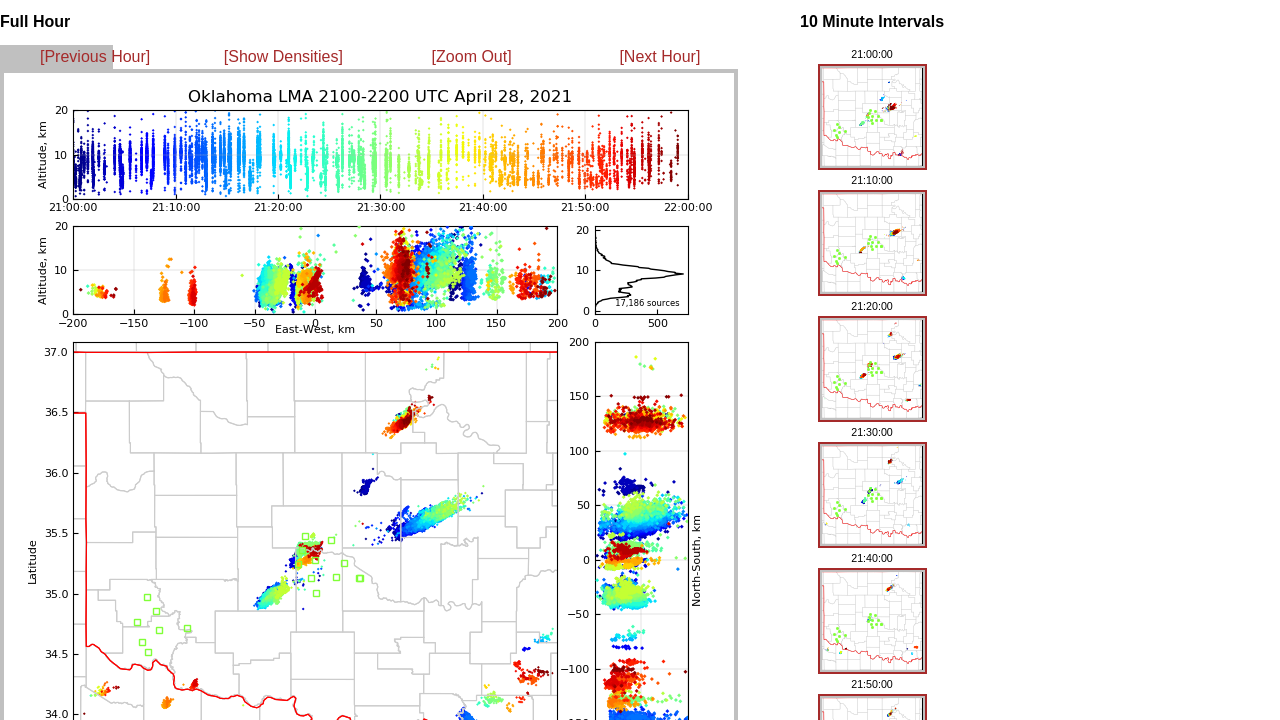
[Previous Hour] (95, 56)
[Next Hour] (659, 56)
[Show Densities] (283, 56)
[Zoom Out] (472, 56)
